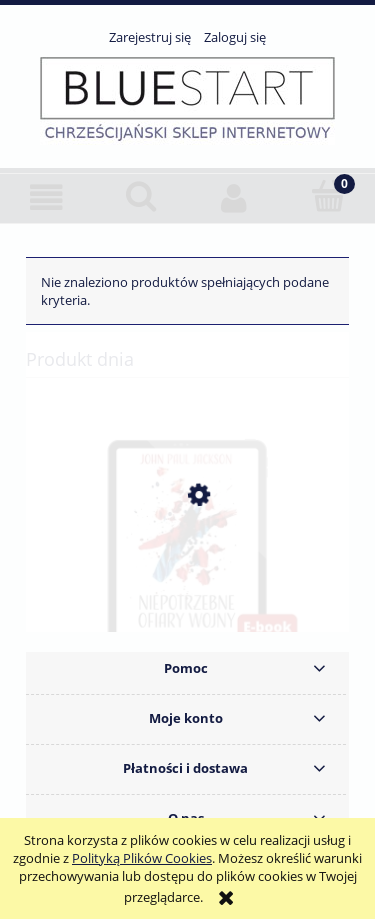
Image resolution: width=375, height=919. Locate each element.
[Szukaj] (141, 196)
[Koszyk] (328, 196)
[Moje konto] (235, 197)
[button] (47, 197)
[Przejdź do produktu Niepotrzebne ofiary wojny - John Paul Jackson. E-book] (187, 590)
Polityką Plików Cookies (142, 858)
